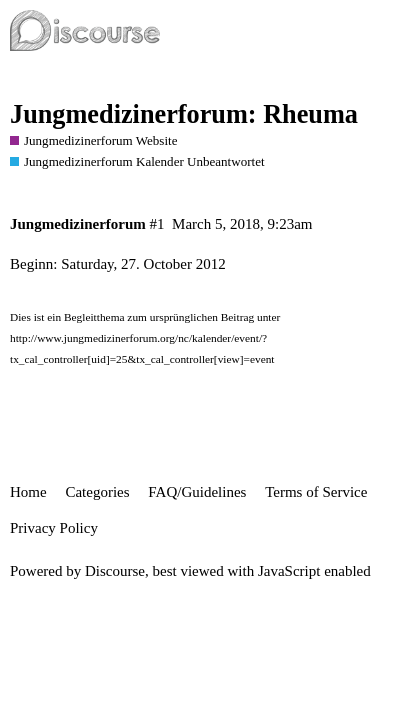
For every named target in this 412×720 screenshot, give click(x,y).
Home (28, 492)
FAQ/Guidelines (197, 492)
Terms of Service (316, 492)
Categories (97, 492)
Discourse (115, 571)
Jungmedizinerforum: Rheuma (184, 114)
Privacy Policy (54, 528)
